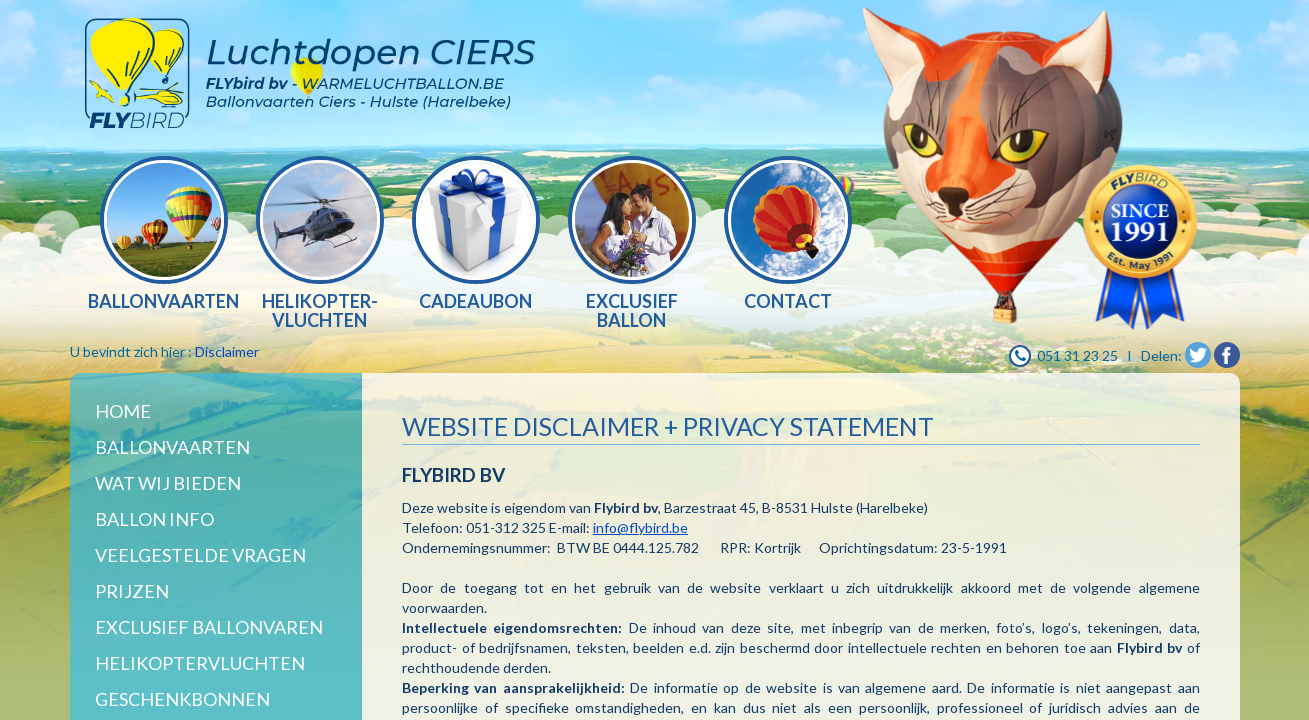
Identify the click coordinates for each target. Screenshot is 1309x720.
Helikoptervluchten (200, 663)
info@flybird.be (640, 527)
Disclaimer (227, 351)
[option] (164, 235)
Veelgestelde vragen (200, 555)
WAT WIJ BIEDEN (168, 483)
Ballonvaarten (172, 447)
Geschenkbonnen (182, 699)
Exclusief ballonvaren (209, 627)
